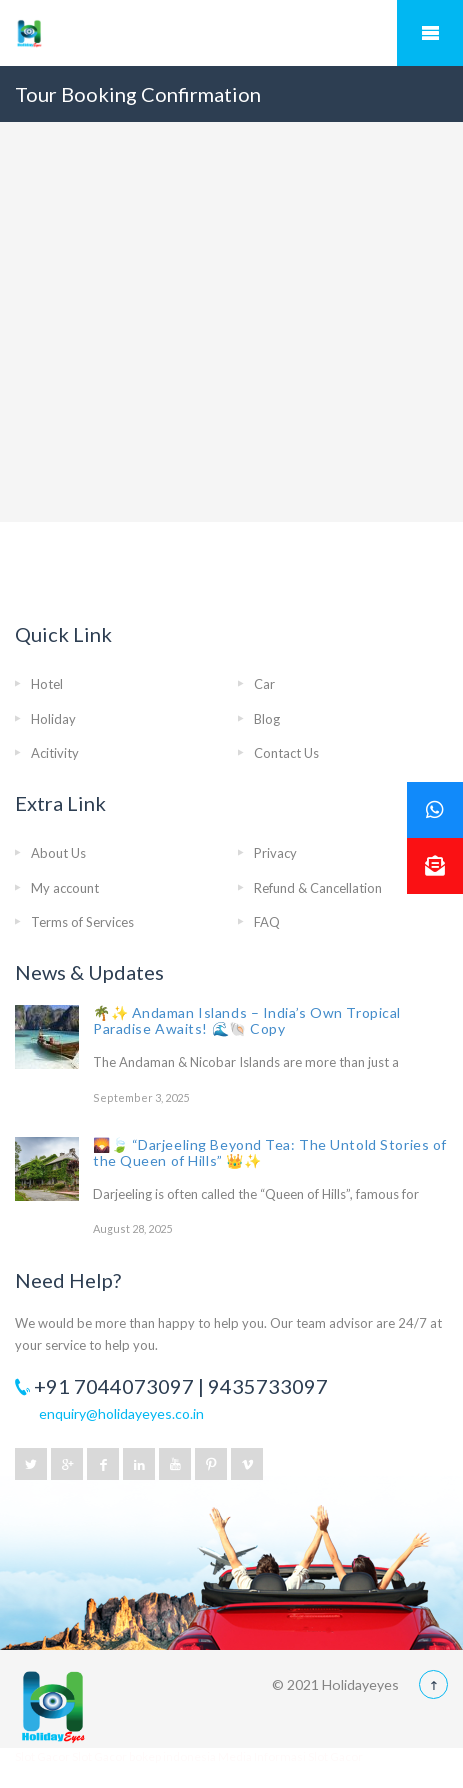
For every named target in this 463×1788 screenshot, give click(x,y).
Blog (267, 719)
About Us (58, 853)
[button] (435, 866)
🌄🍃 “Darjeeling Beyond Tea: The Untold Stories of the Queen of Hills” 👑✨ (270, 1152)
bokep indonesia (173, 1756)
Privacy (275, 853)
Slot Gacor (43, 1756)
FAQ (267, 922)
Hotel (47, 684)
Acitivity (55, 753)
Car (264, 684)
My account (65, 888)
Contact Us (286, 753)
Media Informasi (262, 1756)
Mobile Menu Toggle (430, 33)
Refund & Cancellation (318, 888)
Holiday (53, 719)
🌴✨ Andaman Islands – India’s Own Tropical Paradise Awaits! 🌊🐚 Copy (247, 1020)
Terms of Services (82, 922)
